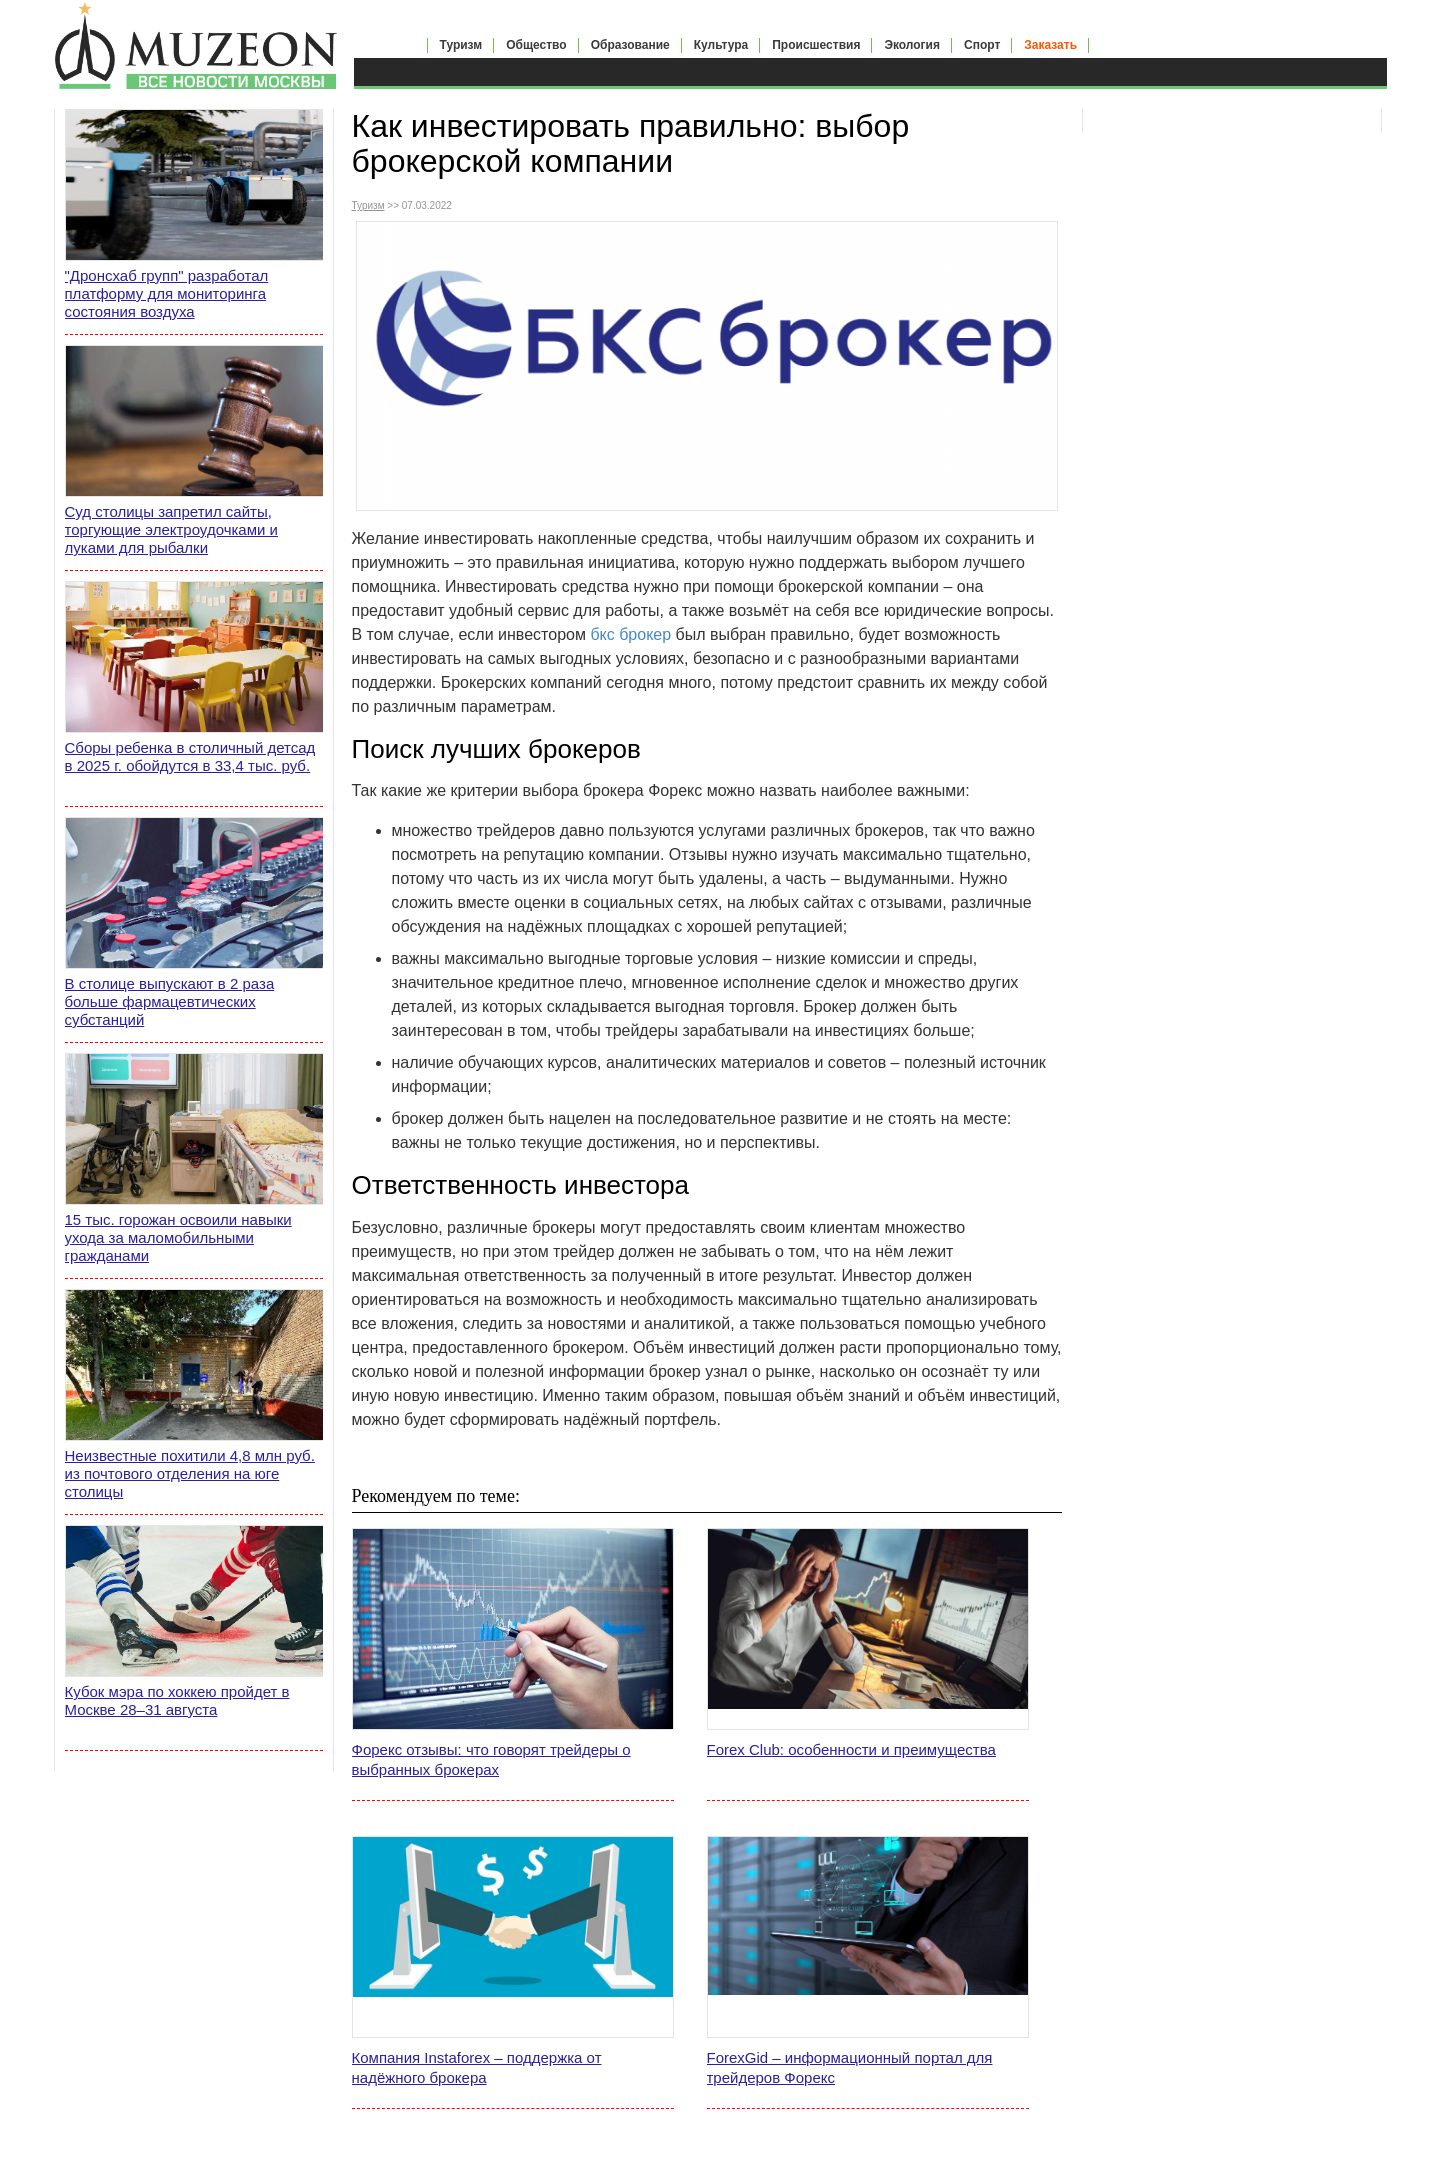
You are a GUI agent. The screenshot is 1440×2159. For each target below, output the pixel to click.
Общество (536, 45)
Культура (721, 45)
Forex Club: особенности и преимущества (851, 1749)
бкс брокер (630, 634)
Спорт (982, 45)
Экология (912, 45)
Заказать (1050, 45)
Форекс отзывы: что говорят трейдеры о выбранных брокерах (491, 1759)
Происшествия (816, 45)
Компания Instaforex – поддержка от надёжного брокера (477, 2067)
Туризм (461, 45)
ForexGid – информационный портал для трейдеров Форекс (850, 2067)
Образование (630, 45)
